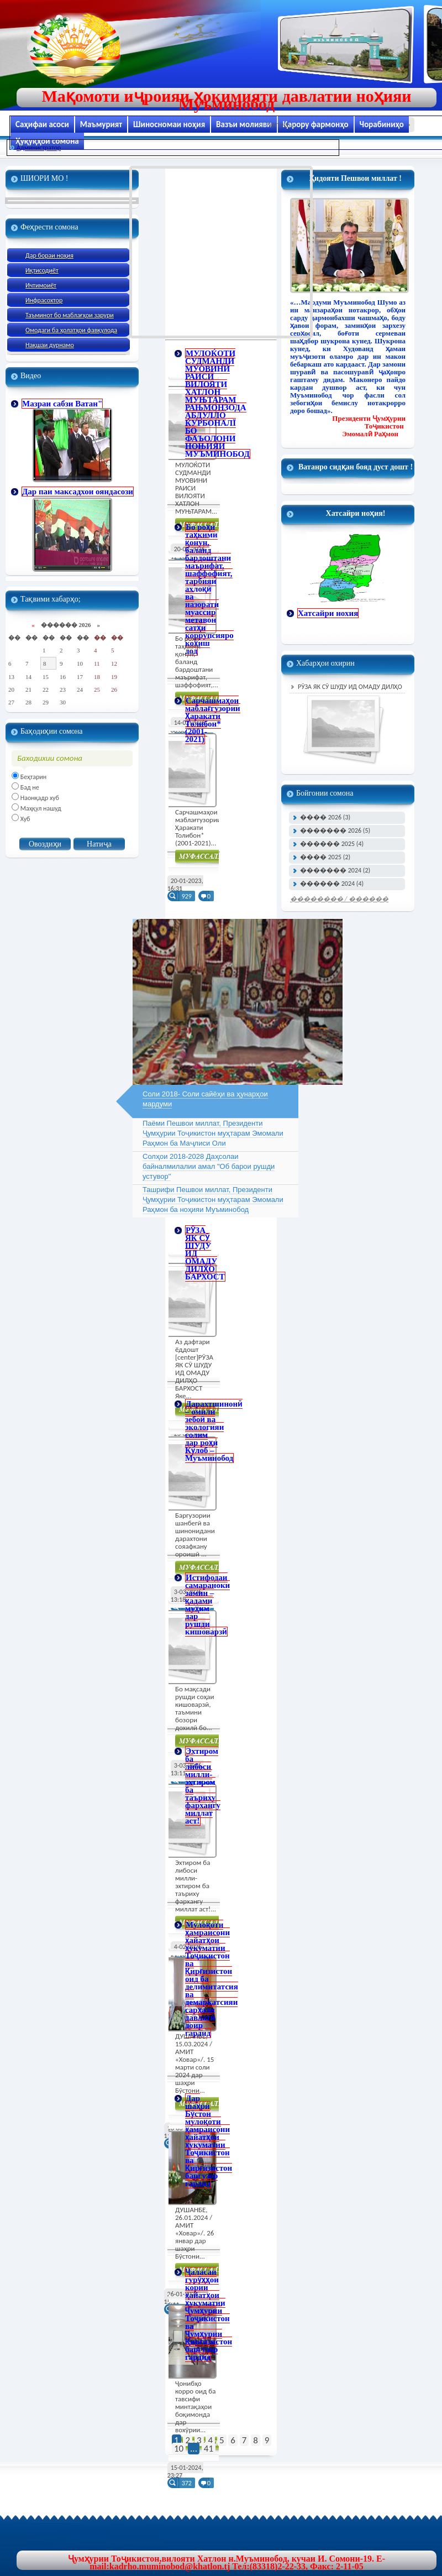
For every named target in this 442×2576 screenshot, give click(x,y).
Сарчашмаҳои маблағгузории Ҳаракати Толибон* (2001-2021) (212, 720)
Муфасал (201, 858)
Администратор (39, 147)
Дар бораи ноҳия (49, 255)
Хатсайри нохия (328, 613)
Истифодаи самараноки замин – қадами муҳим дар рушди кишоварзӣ (207, 1604)
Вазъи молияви (243, 124)
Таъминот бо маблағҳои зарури (69, 315)
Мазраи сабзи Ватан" (62, 403)
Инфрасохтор (43, 300)
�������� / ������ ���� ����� (339, 900)
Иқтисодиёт (42, 270)
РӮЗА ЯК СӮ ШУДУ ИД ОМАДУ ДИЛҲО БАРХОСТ (346, 688)
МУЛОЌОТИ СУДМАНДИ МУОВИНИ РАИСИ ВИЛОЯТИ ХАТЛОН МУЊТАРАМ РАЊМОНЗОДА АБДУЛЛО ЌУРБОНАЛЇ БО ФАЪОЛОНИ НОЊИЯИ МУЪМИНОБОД (217, 403)
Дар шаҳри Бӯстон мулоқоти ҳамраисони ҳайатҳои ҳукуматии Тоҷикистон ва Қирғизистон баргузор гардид (208, 2141)
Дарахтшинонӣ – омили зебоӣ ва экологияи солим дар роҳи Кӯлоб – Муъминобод (214, 1430)
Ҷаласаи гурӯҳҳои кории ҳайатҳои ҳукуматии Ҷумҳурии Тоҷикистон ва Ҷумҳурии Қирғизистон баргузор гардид (208, 2314)
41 (208, 2448)
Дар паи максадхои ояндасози (77, 491)
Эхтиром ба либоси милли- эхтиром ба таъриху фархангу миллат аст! (202, 1786)
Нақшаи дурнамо (49, 345)
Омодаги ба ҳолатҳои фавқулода (71, 330)
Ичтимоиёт (40, 285)
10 (178, 2448)
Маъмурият (101, 124)
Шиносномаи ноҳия (169, 124)
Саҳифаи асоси (42, 124)
